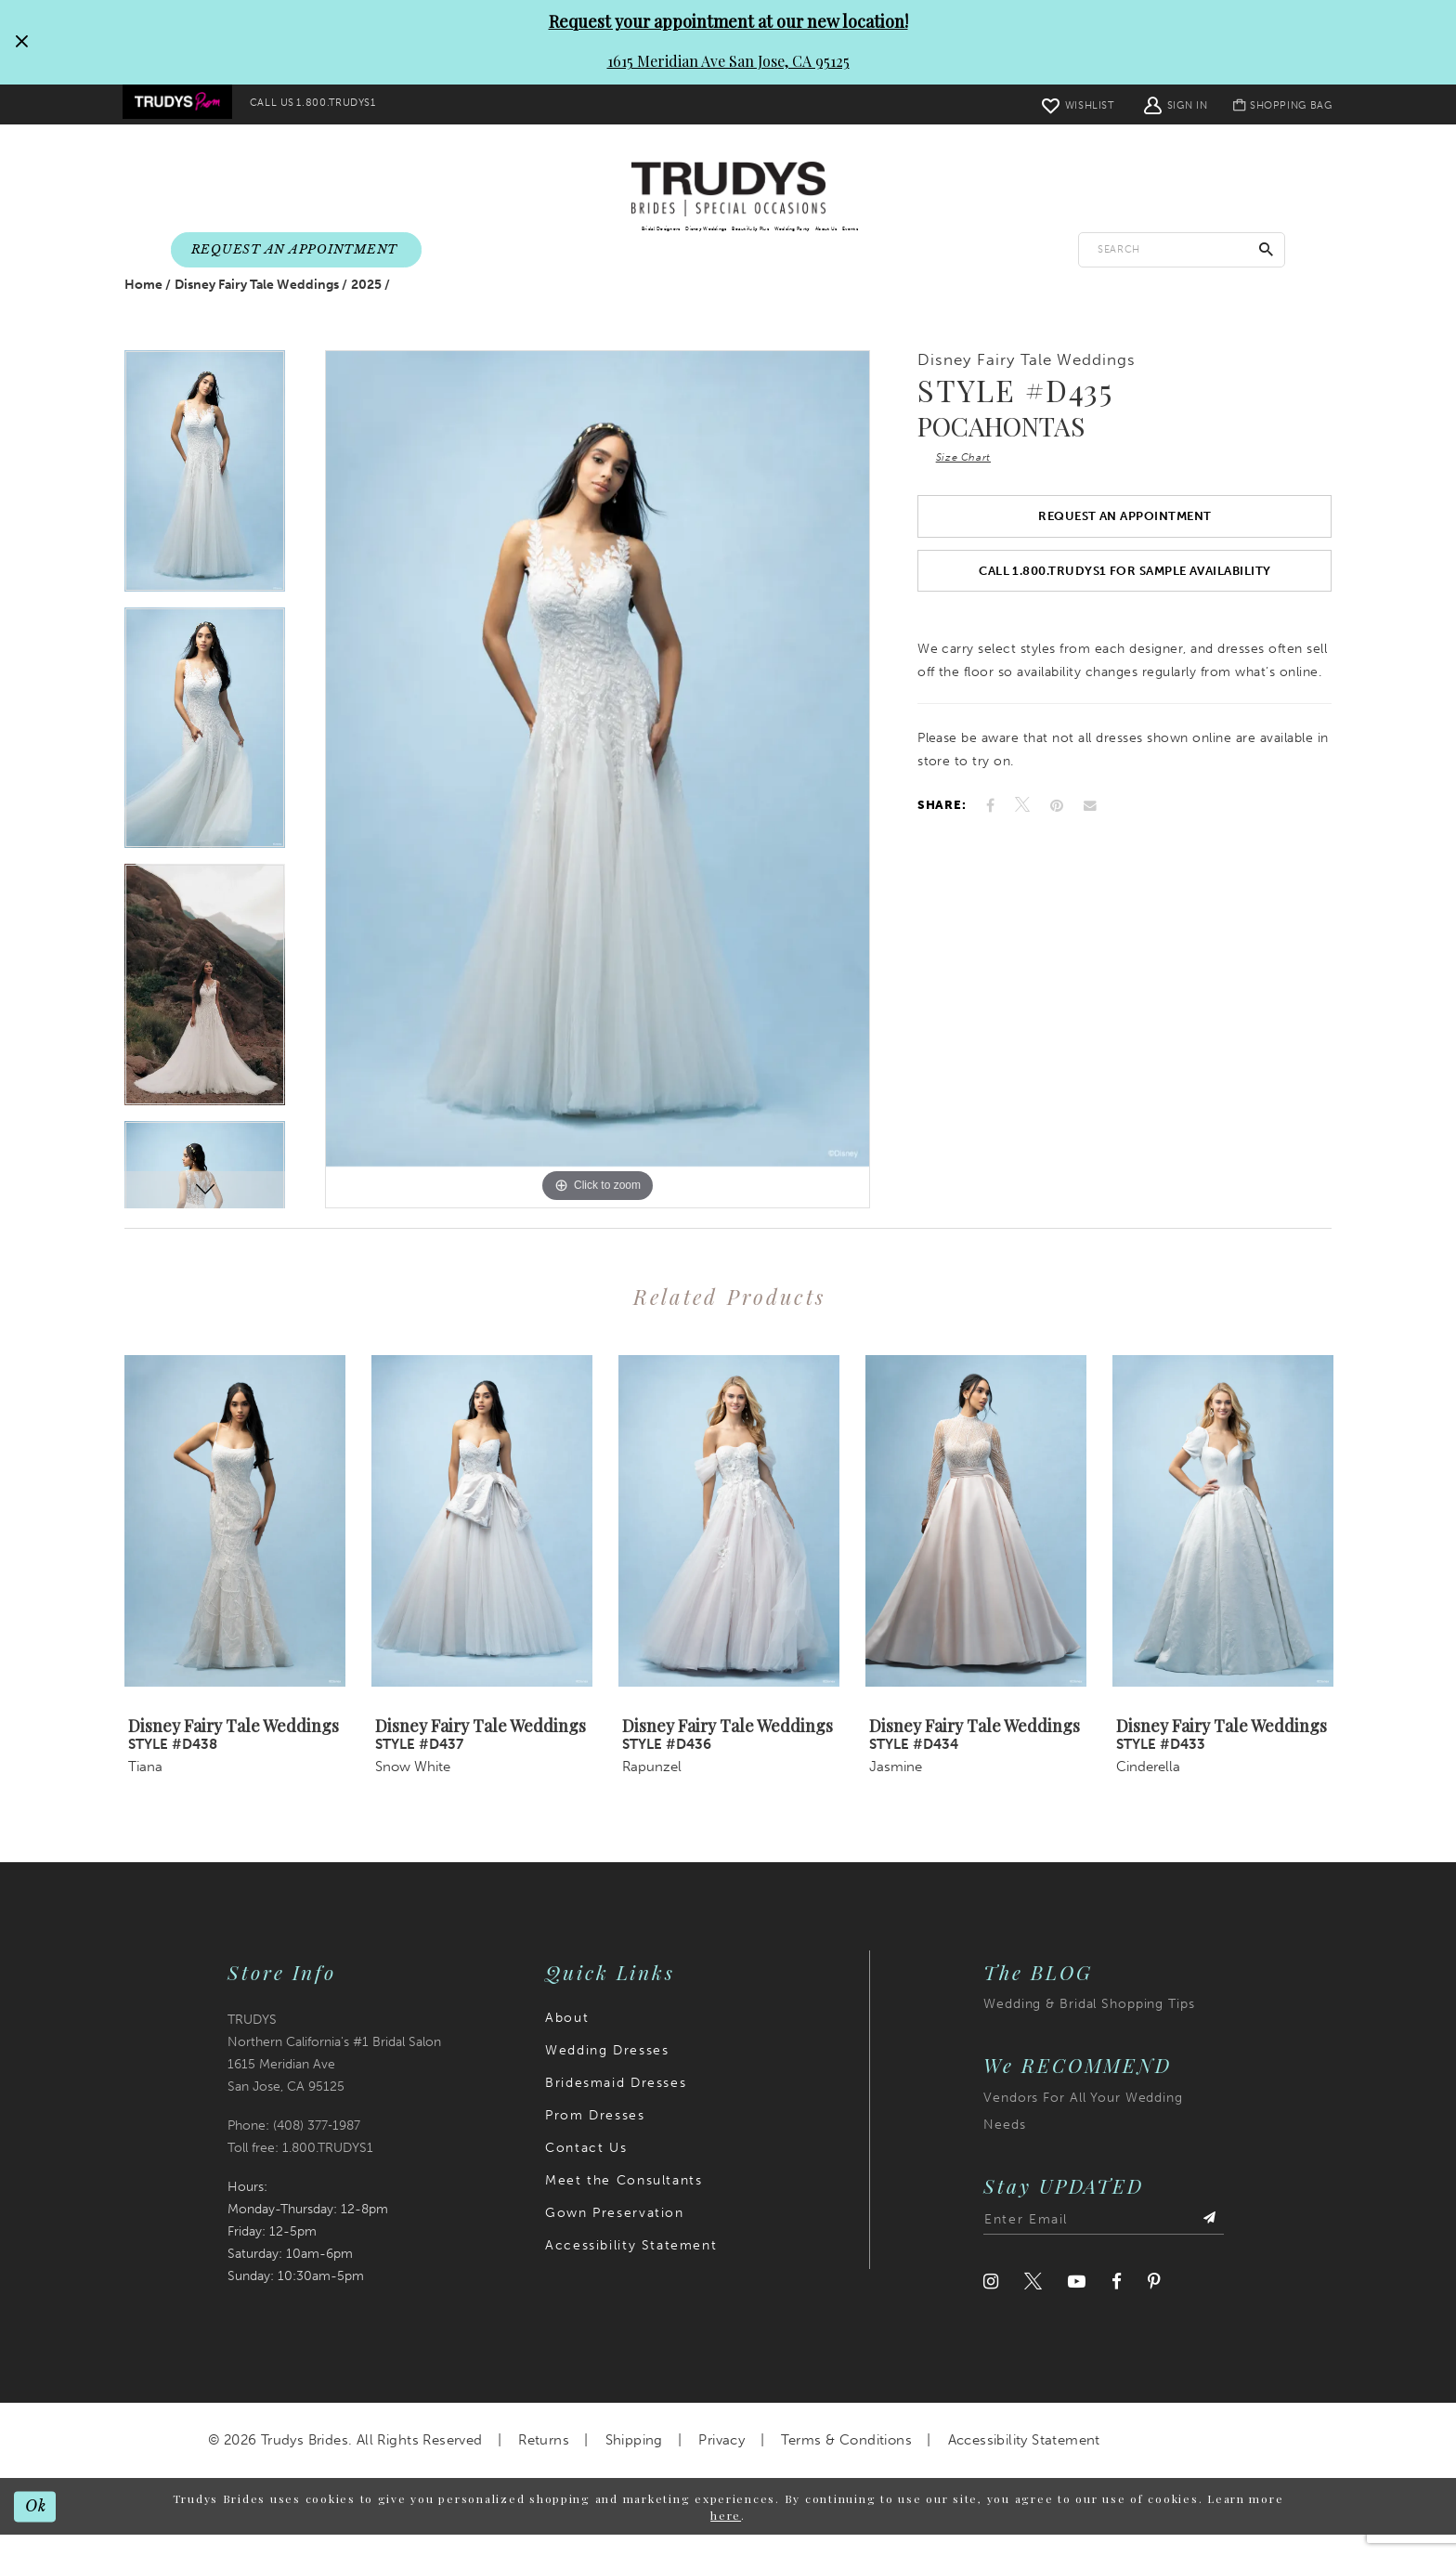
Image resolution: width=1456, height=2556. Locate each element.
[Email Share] (1090, 849)
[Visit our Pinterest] (1154, 2303)
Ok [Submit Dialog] (39, 2526)
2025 (366, 307)
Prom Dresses (594, 2137)
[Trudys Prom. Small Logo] (182, 105)
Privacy (721, 2462)
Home (143, 307)
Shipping (634, 2462)
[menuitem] (182, 105)
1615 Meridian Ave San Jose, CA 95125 (728, 61)
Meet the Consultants (623, 2202)
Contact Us (586, 2170)
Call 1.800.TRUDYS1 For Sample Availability (1125, 611)
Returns (543, 2462)
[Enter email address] (1103, 2242)
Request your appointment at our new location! (728, 21)
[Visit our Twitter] (1033, 2303)
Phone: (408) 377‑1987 (294, 2147)
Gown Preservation (614, 2235)
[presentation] (234, 1542)
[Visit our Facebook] (1116, 2303)
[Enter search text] (1181, 250)
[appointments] (296, 250)
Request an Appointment (1124, 548)
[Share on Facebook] (990, 849)
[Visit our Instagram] (990, 2303)
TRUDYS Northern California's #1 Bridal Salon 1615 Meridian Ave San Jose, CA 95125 (334, 2075)
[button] (1160, 104)
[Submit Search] (1266, 250)
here (725, 2536)
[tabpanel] (204, 501)
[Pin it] (1056, 849)
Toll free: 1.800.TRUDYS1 (300, 2169)
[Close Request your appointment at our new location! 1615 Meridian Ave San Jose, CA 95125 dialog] (21, 42)
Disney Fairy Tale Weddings (257, 307)
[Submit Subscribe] (1207, 2242)
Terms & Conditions (846, 2462)
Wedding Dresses (607, 2072)
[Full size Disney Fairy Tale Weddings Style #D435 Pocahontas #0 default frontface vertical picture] (597, 801)
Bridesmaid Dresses (615, 2105)
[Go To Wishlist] (1063, 104)
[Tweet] (1022, 849)
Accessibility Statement (631, 2268)
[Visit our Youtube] (1076, 2303)
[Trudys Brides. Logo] (728, 190)
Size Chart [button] (970, 482)
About (567, 2040)
